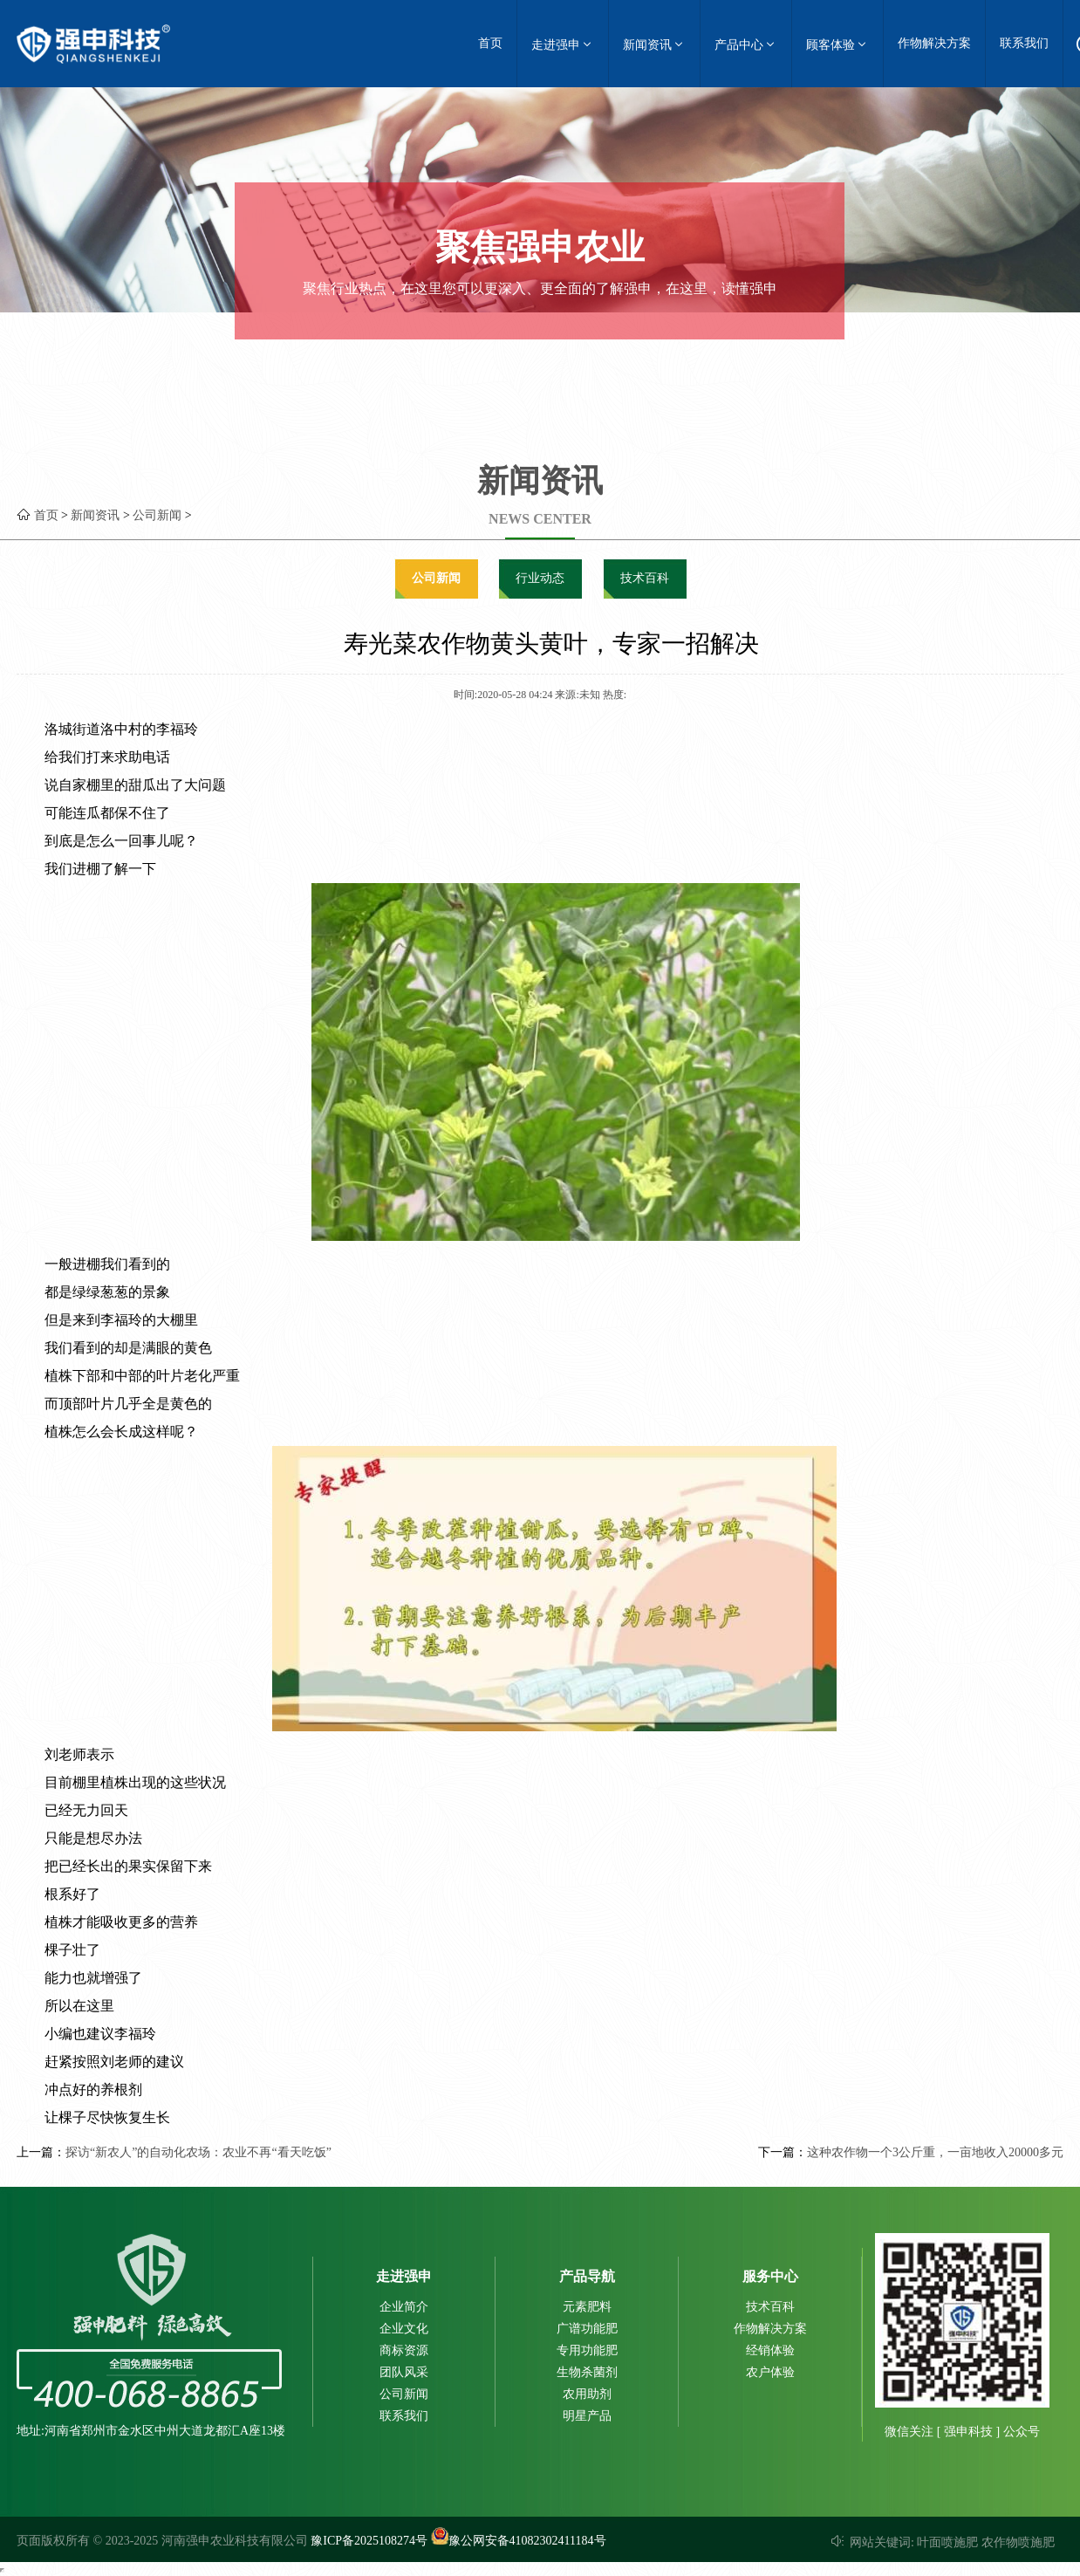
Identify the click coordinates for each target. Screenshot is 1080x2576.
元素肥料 (587, 2306)
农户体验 (770, 2372)
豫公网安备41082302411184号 (518, 2540)
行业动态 (540, 578)
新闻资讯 (654, 44)
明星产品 (587, 2415)
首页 (490, 43)
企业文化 (403, 2328)
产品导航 (587, 2276)
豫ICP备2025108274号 (369, 2540)
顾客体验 (837, 44)
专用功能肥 (587, 2350)
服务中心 (770, 2276)
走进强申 (562, 44)
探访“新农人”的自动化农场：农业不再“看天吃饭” (198, 2152)
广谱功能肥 (587, 2328)
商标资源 (403, 2350)
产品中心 (745, 44)
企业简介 (403, 2306)
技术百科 (644, 578)
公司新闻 (157, 515)
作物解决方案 (934, 43)
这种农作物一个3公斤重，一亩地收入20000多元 (935, 2152)
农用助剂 (587, 2394)
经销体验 (770, 2350)
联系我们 (1024, 43)
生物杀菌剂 (587, 2372)
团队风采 (403, 2372)
